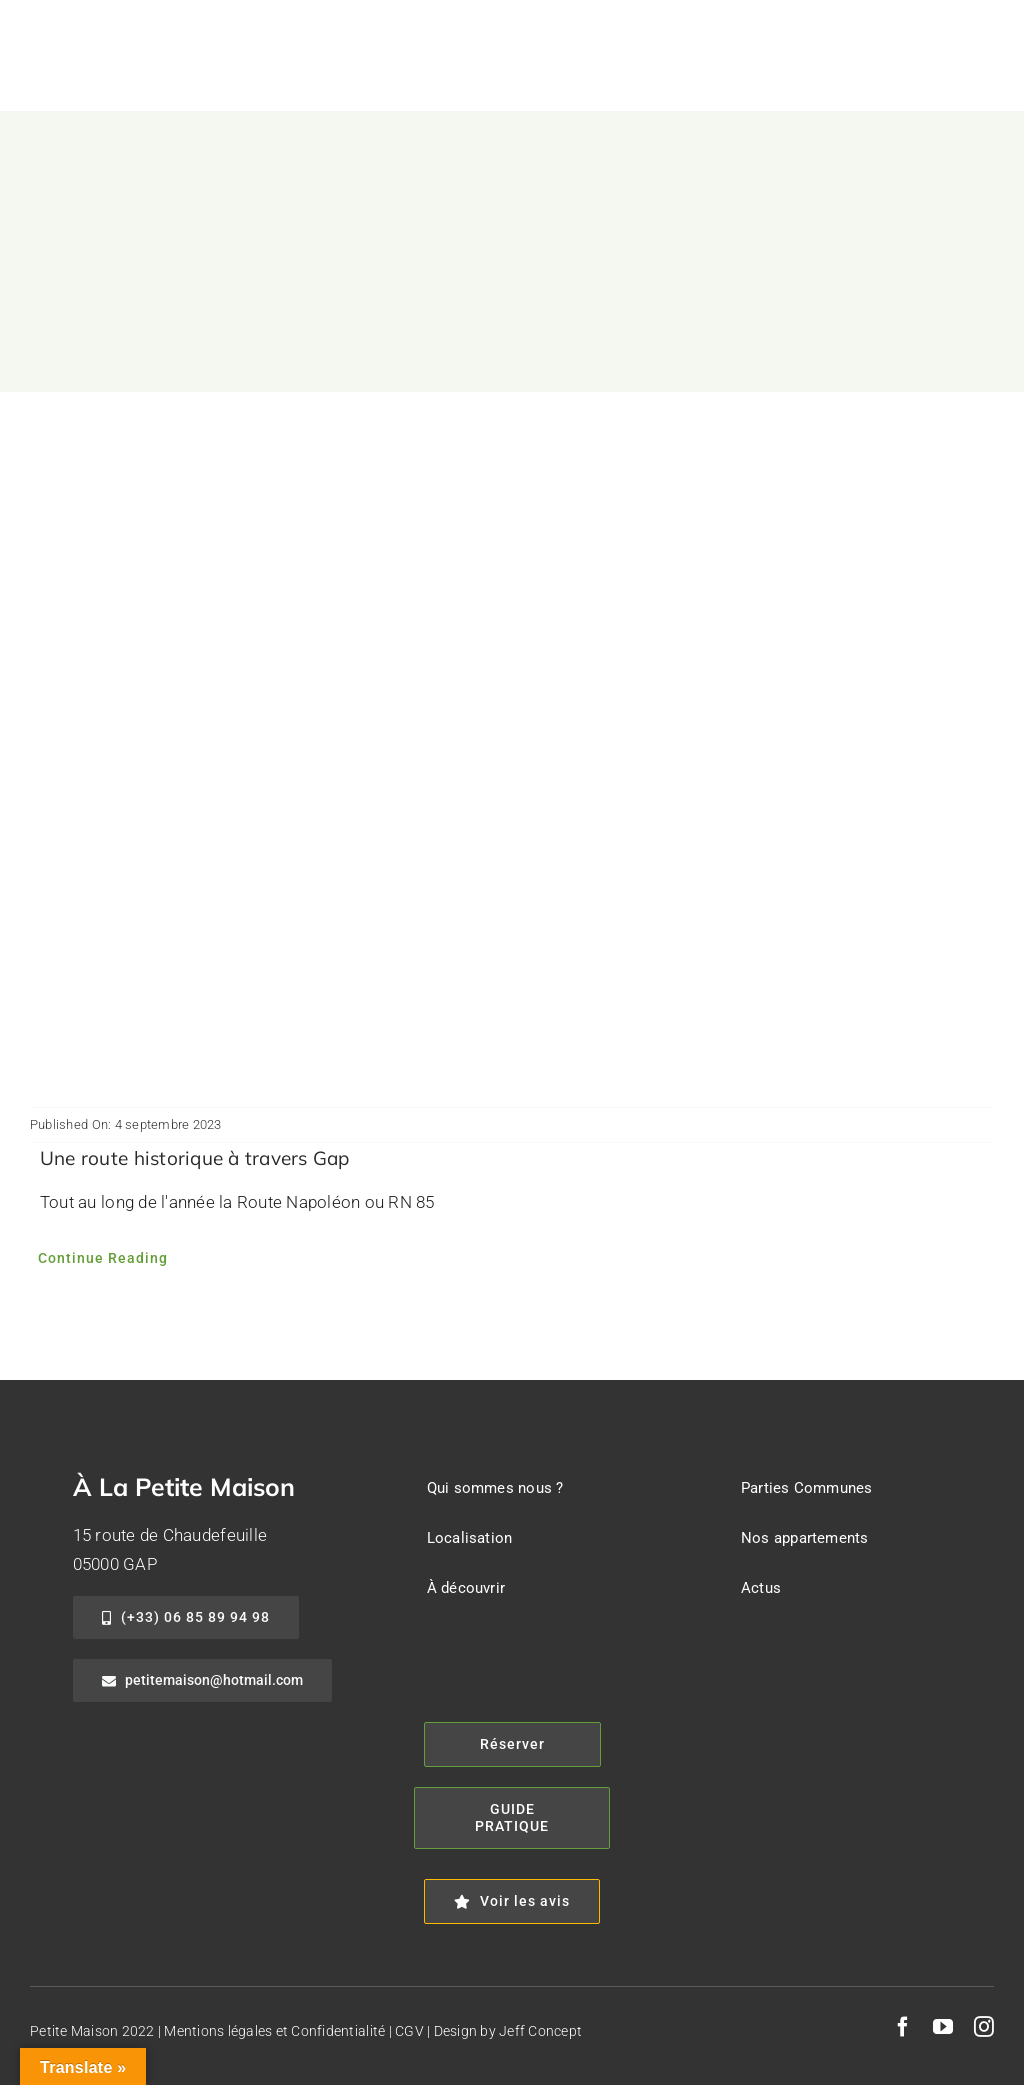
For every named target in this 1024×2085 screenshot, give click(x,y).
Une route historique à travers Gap (195, 1158)
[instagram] (984, 2027)
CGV (409, 2031)
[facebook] (903, 2027)
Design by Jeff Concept (508, 2031)
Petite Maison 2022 (92, 2031)
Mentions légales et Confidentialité (274, 2031)
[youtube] (943, 2027)
